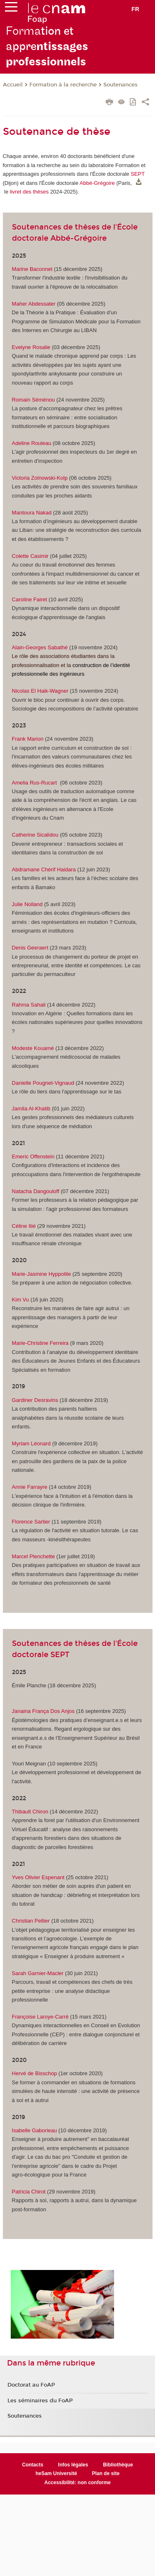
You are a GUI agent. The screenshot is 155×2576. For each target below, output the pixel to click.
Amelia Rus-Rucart (34, 783)
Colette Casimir (30, 556)
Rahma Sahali (29, 1005)
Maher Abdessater (34, 304)
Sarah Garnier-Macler (38, 1973)
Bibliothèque (118, 2465)
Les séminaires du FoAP (40, 2400)
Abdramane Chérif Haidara (44, 869)
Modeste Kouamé (33, 1048)
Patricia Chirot (29, 2192)
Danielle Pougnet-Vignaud (43, 1083)
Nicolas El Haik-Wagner (41, 691)
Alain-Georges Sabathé (40, 647)
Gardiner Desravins (35, 1400)
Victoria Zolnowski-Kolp (40, 478)
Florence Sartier (31, 1522)
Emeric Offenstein (33, 1156)
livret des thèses (29, 192)
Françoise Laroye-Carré (41, 2017)
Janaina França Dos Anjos (43, 1711)
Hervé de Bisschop (34, 2073)
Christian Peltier (31, 1921)
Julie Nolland (27, 904)
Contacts (32, 2465)
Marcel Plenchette (34, 1556)
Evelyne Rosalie (31, 347)
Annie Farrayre (30, 1487)
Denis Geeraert (30, 948)
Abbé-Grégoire (97, 183)
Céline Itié (24, 1226)
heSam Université (56, 2473)
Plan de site (105, 2473)
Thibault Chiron (30, 1811)
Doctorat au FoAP (31, 2385)
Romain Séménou (33, 400)
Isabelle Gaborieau (34, 2130)
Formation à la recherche (63, 84)
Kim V (19, 1299)
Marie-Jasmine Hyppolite (41, 1274)
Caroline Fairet (29, 599)
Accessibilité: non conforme (77, 2482)
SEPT (138, 174)
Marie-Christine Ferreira (40, 1343)
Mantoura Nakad (32, 512)
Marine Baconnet (32, 269)
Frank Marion (28, 739)
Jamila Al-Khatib (31, 1108)
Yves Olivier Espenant (38, 1877)
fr (135, 9)
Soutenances (120, 84)
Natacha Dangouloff (36, 1191)
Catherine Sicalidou (35, 835)
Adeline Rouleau (31, 443)
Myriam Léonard (31, 1443)
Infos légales (73, 2465)
